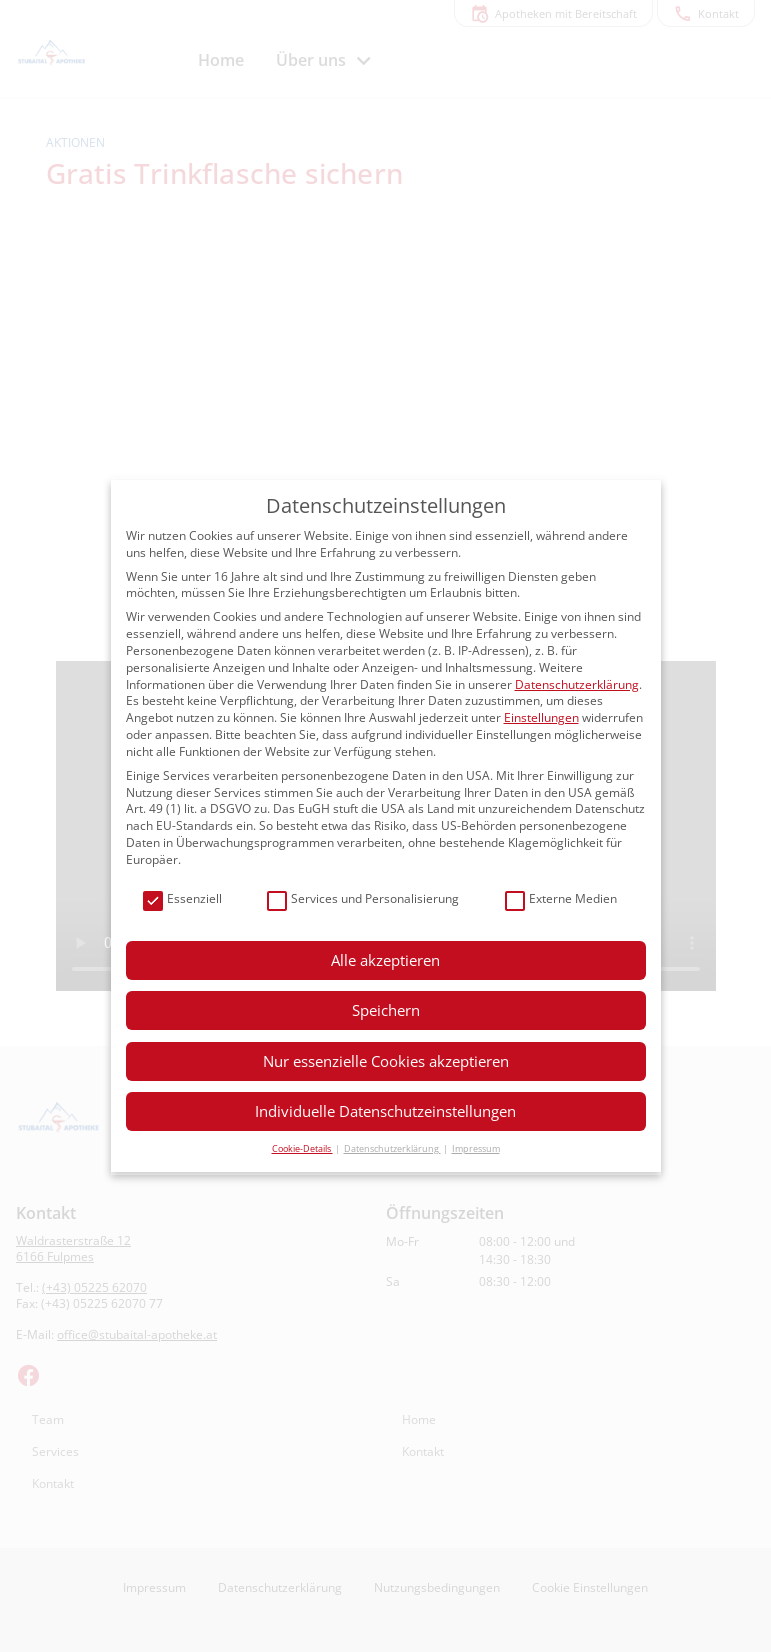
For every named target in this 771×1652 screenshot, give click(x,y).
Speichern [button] (386, 1010)
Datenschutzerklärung (577, 684)
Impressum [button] (476, 1148)
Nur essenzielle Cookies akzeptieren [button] (386, 1061)
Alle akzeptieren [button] (385, 960)
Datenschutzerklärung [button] (392, 1148)
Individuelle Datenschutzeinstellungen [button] (385, 1111)
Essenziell (182, 899)
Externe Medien (561, 899)
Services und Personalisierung (363, 899)
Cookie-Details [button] (302, 1148)
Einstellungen (541, 717)
